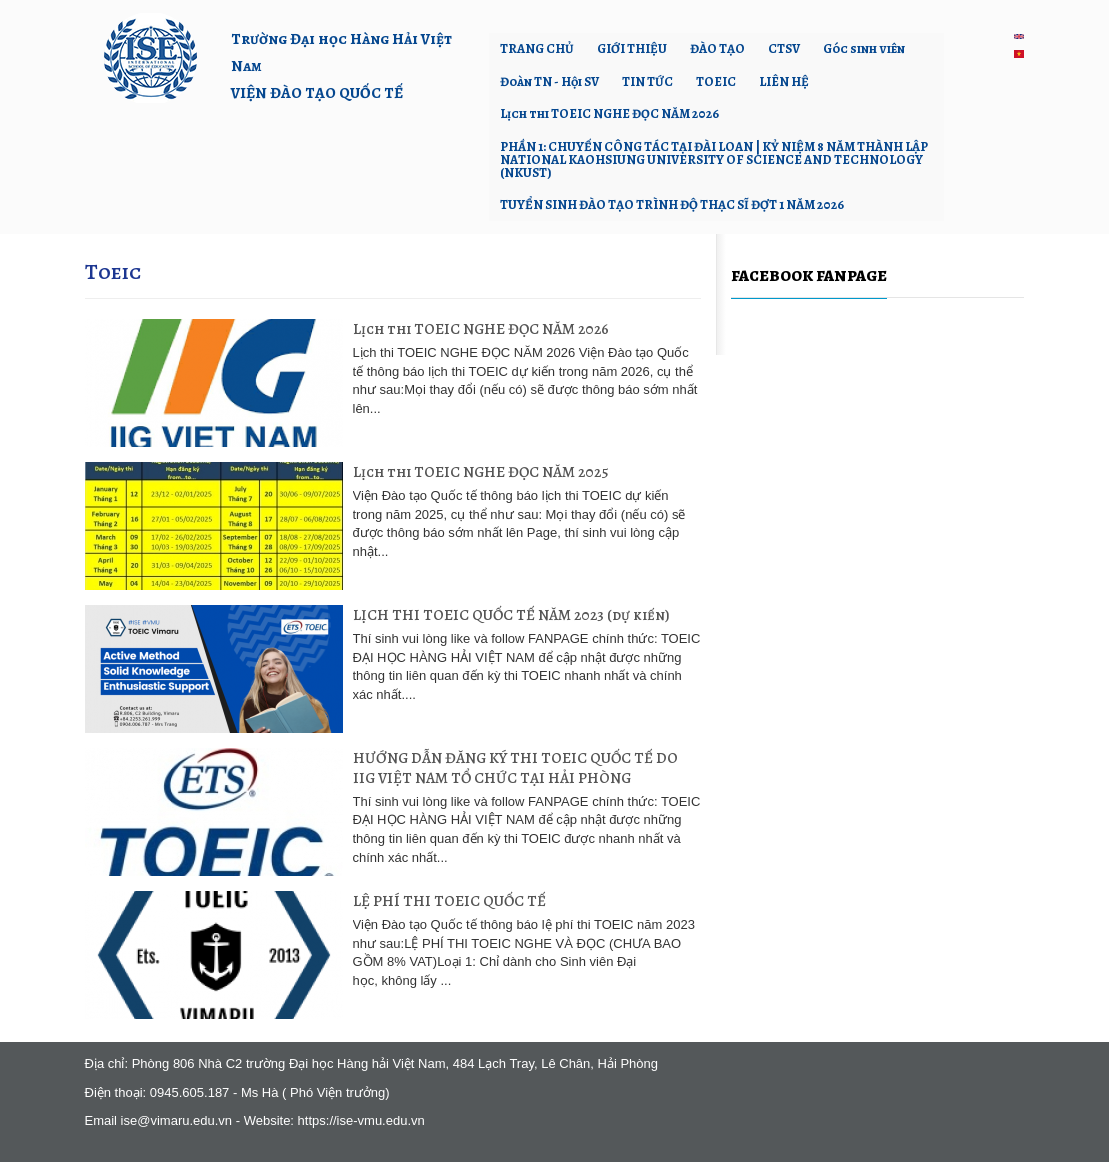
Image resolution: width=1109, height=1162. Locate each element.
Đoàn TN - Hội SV (549, 81)
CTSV (784, 48)
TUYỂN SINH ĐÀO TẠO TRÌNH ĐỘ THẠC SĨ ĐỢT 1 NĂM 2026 (672, 204)
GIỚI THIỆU (632, 48)
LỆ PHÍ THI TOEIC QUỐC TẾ (449, 900)
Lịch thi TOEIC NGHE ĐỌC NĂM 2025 (481, 471)
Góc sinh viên (864, 48)
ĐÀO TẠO (717, 48)
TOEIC (716, 81)
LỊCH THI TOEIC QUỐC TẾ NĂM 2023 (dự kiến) (511, 614)
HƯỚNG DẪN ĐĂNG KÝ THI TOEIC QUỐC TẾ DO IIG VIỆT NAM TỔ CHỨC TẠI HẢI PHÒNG (515, 767)
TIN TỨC (647, 81)
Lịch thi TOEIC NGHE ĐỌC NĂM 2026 (609, 113)
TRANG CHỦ (537, 48)
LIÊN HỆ (784, 81)
